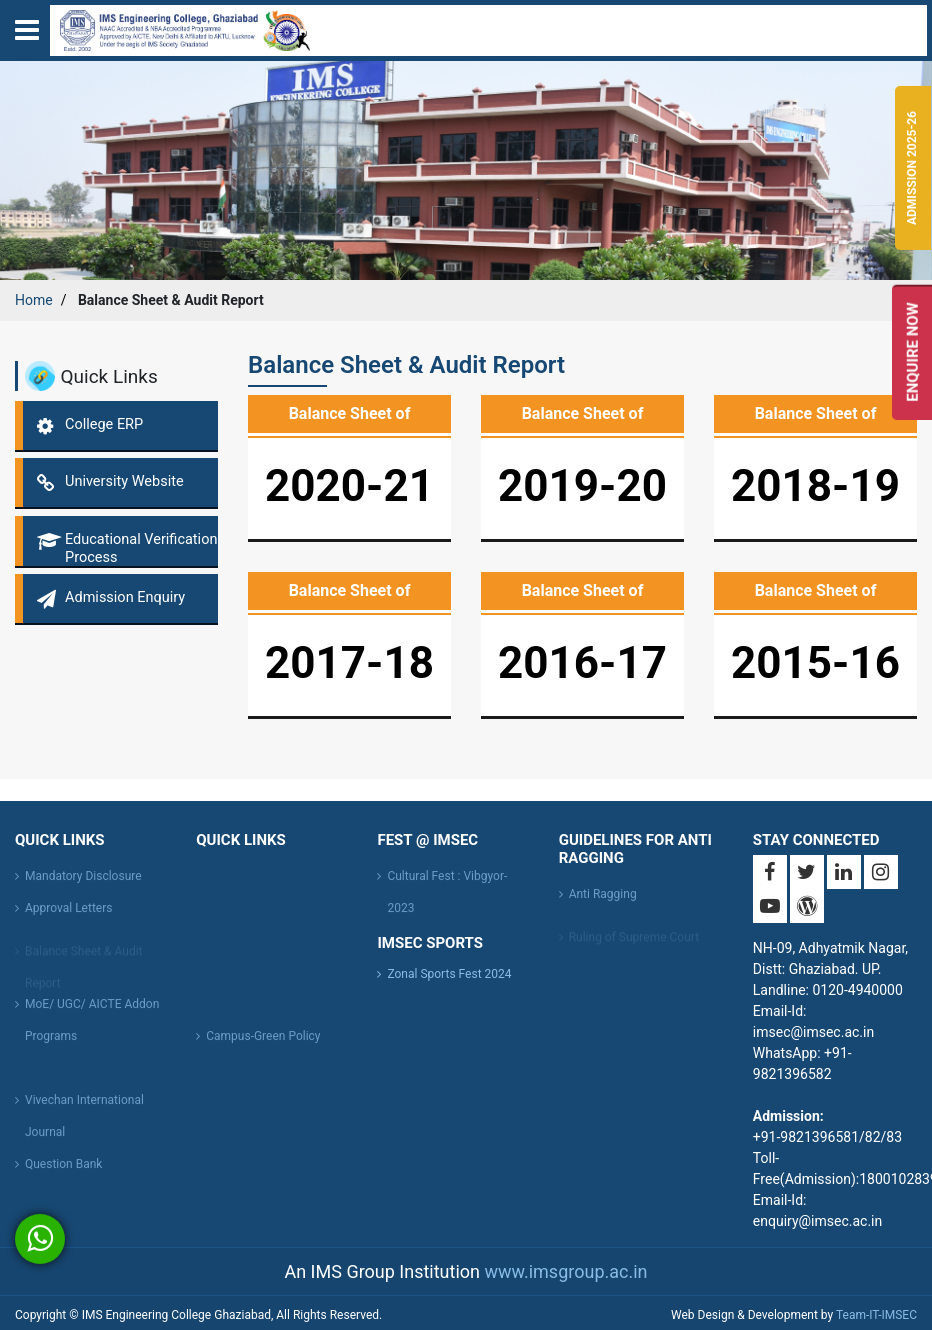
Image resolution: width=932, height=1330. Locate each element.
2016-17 (582, 663)
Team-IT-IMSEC (876, 1315)
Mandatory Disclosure (83, 881)
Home (34, 300)
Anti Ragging (603, 899)
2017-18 (349, 663)
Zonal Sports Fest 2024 (449, 974)
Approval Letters (68, 913)
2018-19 (815, 486)
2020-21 (349, 486)
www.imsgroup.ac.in (565, 1271)
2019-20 (582, 486)
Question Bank (63, 1169)
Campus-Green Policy (263, 1041)
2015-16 (815, 663)
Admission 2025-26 (912, 168)
